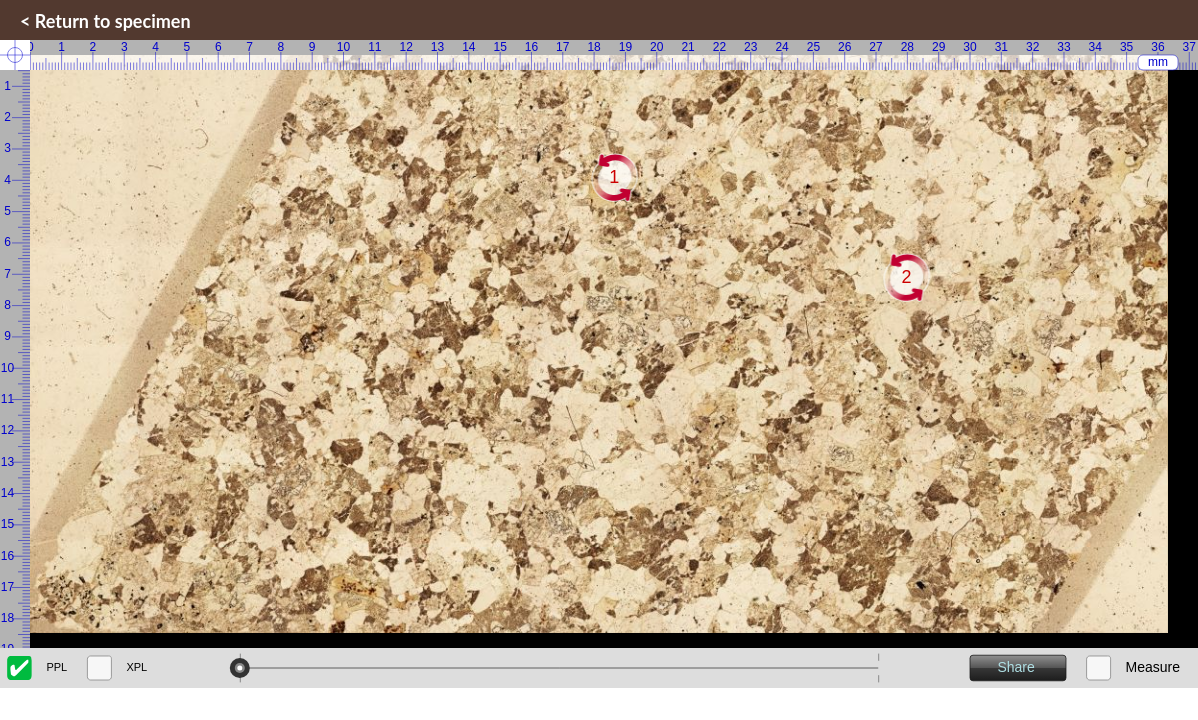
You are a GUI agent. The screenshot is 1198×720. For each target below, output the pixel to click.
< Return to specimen (105, 21)
